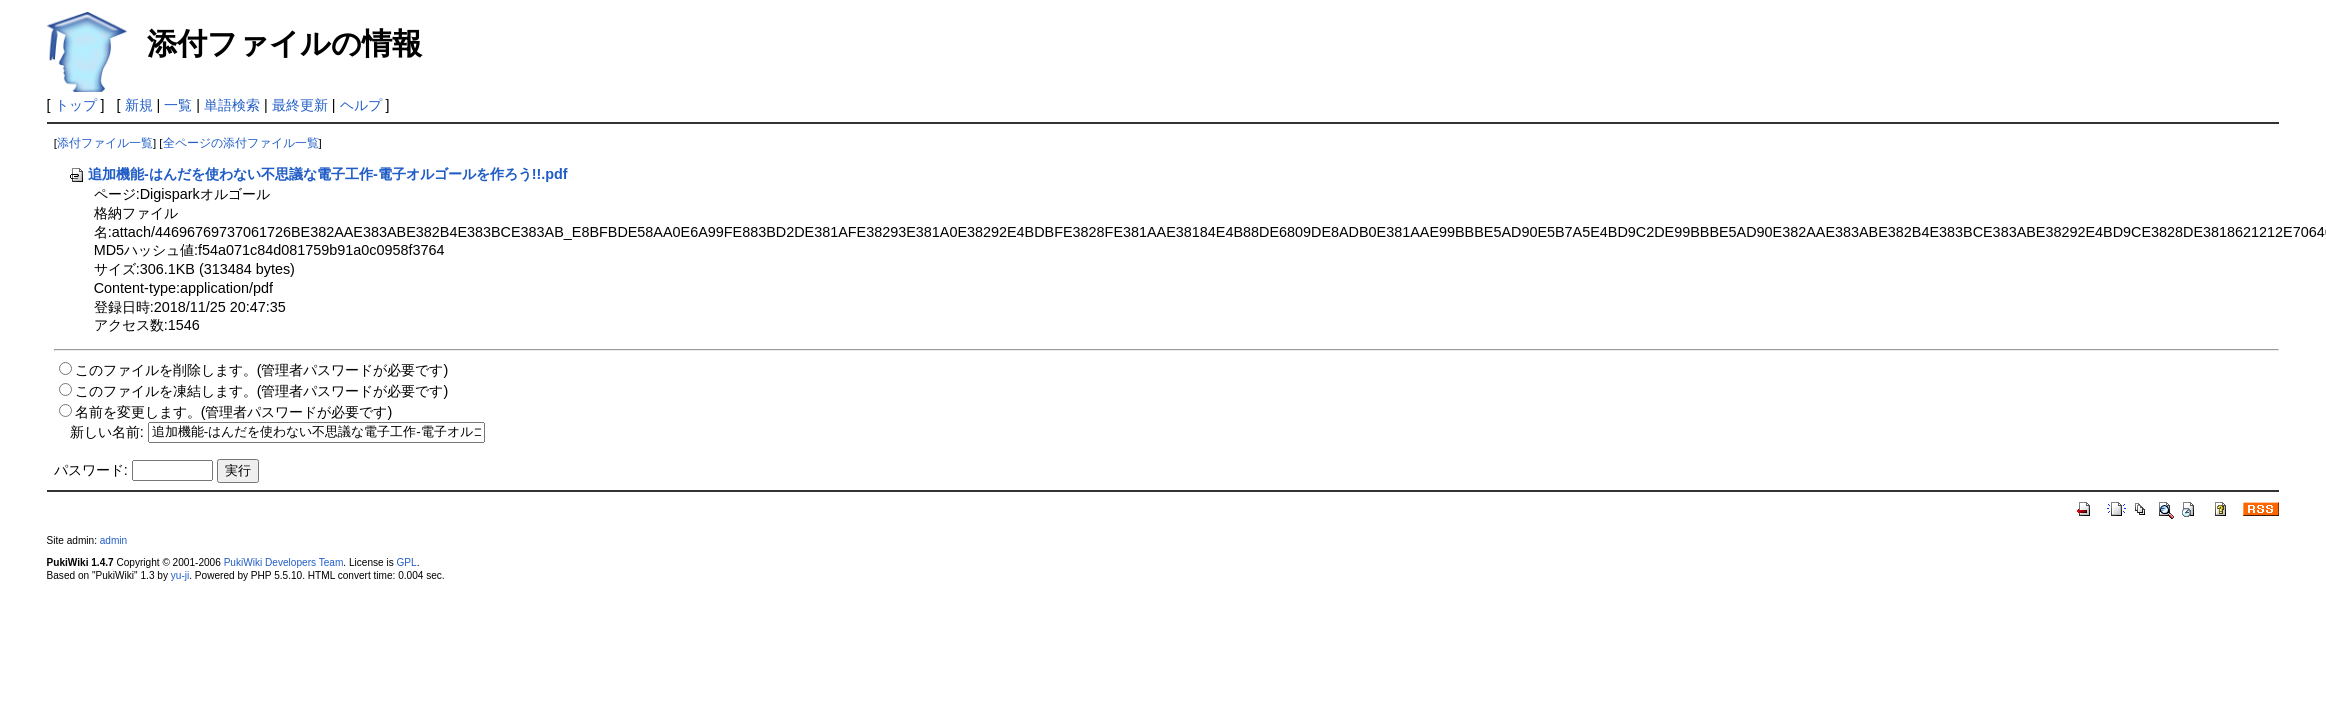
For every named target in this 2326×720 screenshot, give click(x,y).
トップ (76, 105)
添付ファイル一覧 (105, 143)
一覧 (178, 105)
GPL (407, 562)
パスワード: (91, 470)
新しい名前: (107, 431)
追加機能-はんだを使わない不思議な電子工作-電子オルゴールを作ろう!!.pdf (318, 174)
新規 (139, 105)
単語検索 (232, 105)
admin (113, 540)
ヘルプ (361, 105)
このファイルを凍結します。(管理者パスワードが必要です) (262, 391)
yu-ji (180, 575)
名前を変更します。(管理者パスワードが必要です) (234, 412)
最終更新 (300, 105)
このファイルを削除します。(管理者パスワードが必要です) (262, 370)
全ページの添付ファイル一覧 (241, 143)
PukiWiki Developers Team (284, 562)
